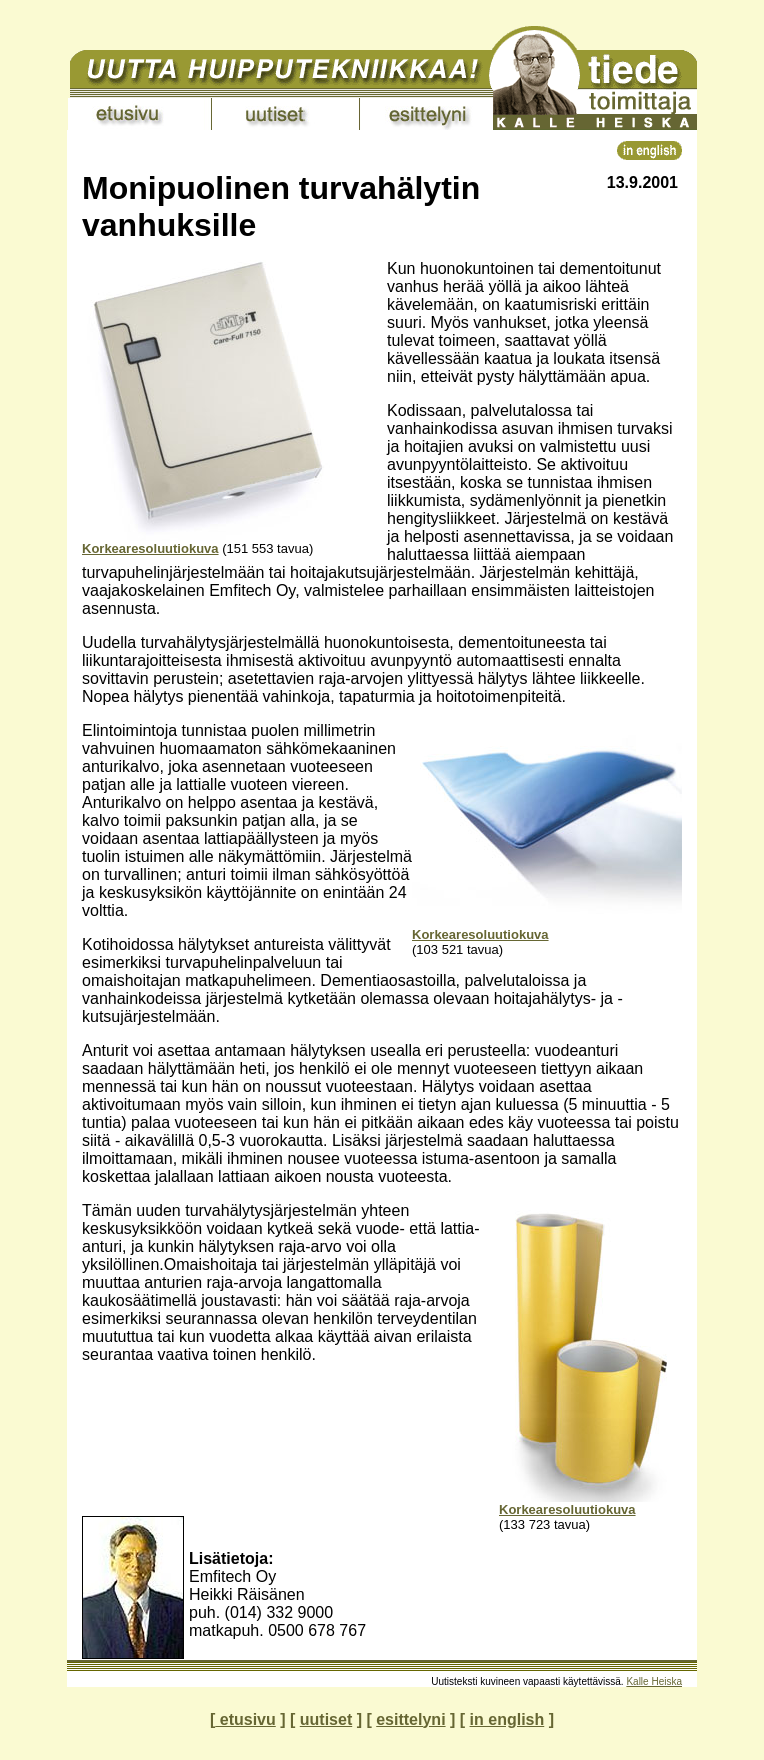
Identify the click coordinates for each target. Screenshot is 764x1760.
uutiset (326, 1719)
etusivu (245, 1719)
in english (507, 1719)
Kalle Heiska (654, 1681)
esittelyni (410, 1719)
